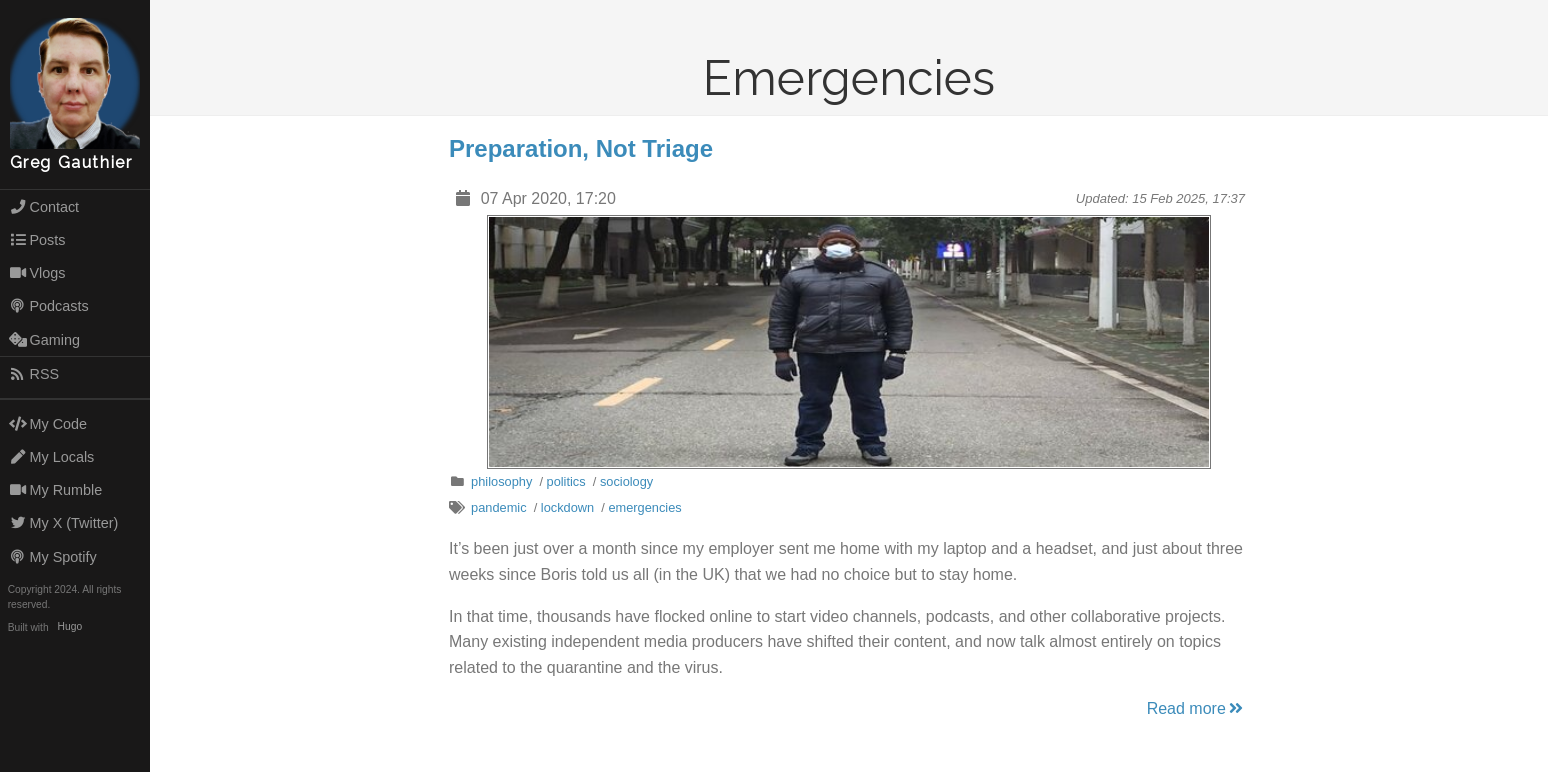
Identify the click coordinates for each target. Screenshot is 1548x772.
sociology (626, 481)
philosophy (501, 481)
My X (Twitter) (64, 523)
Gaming (44, 340)
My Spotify (53, 557)
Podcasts (49, 306)
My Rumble (56, 490)
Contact (44, 207)
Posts (37, 240)
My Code (48, 424)
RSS (34, 374)
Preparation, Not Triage (581, 148)
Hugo (70, 627)
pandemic (499, 507)
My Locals (52, 457)
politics (566, 481)
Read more (1196, 708)
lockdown (567, 507)
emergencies (644, 507)
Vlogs (37, 273)
